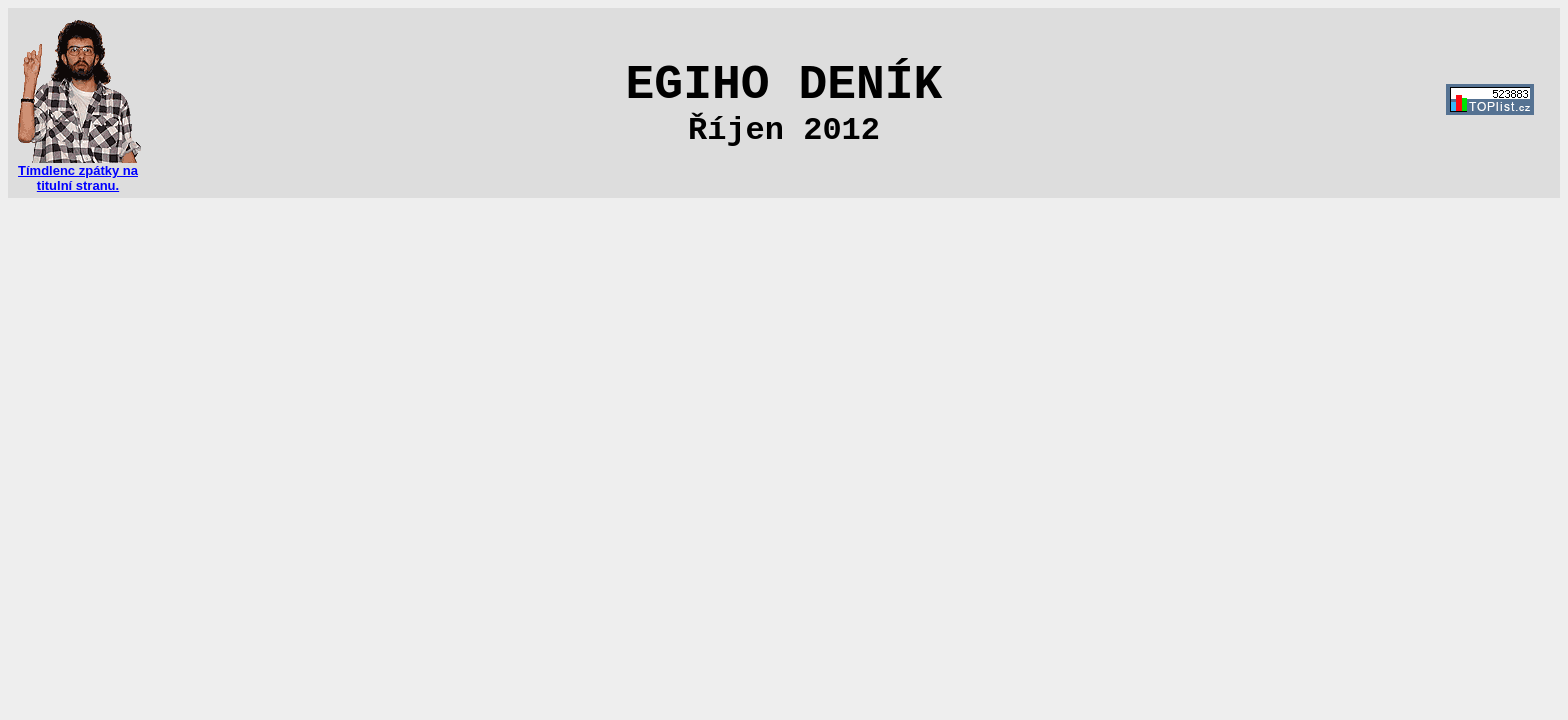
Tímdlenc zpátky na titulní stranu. (78, 172)
